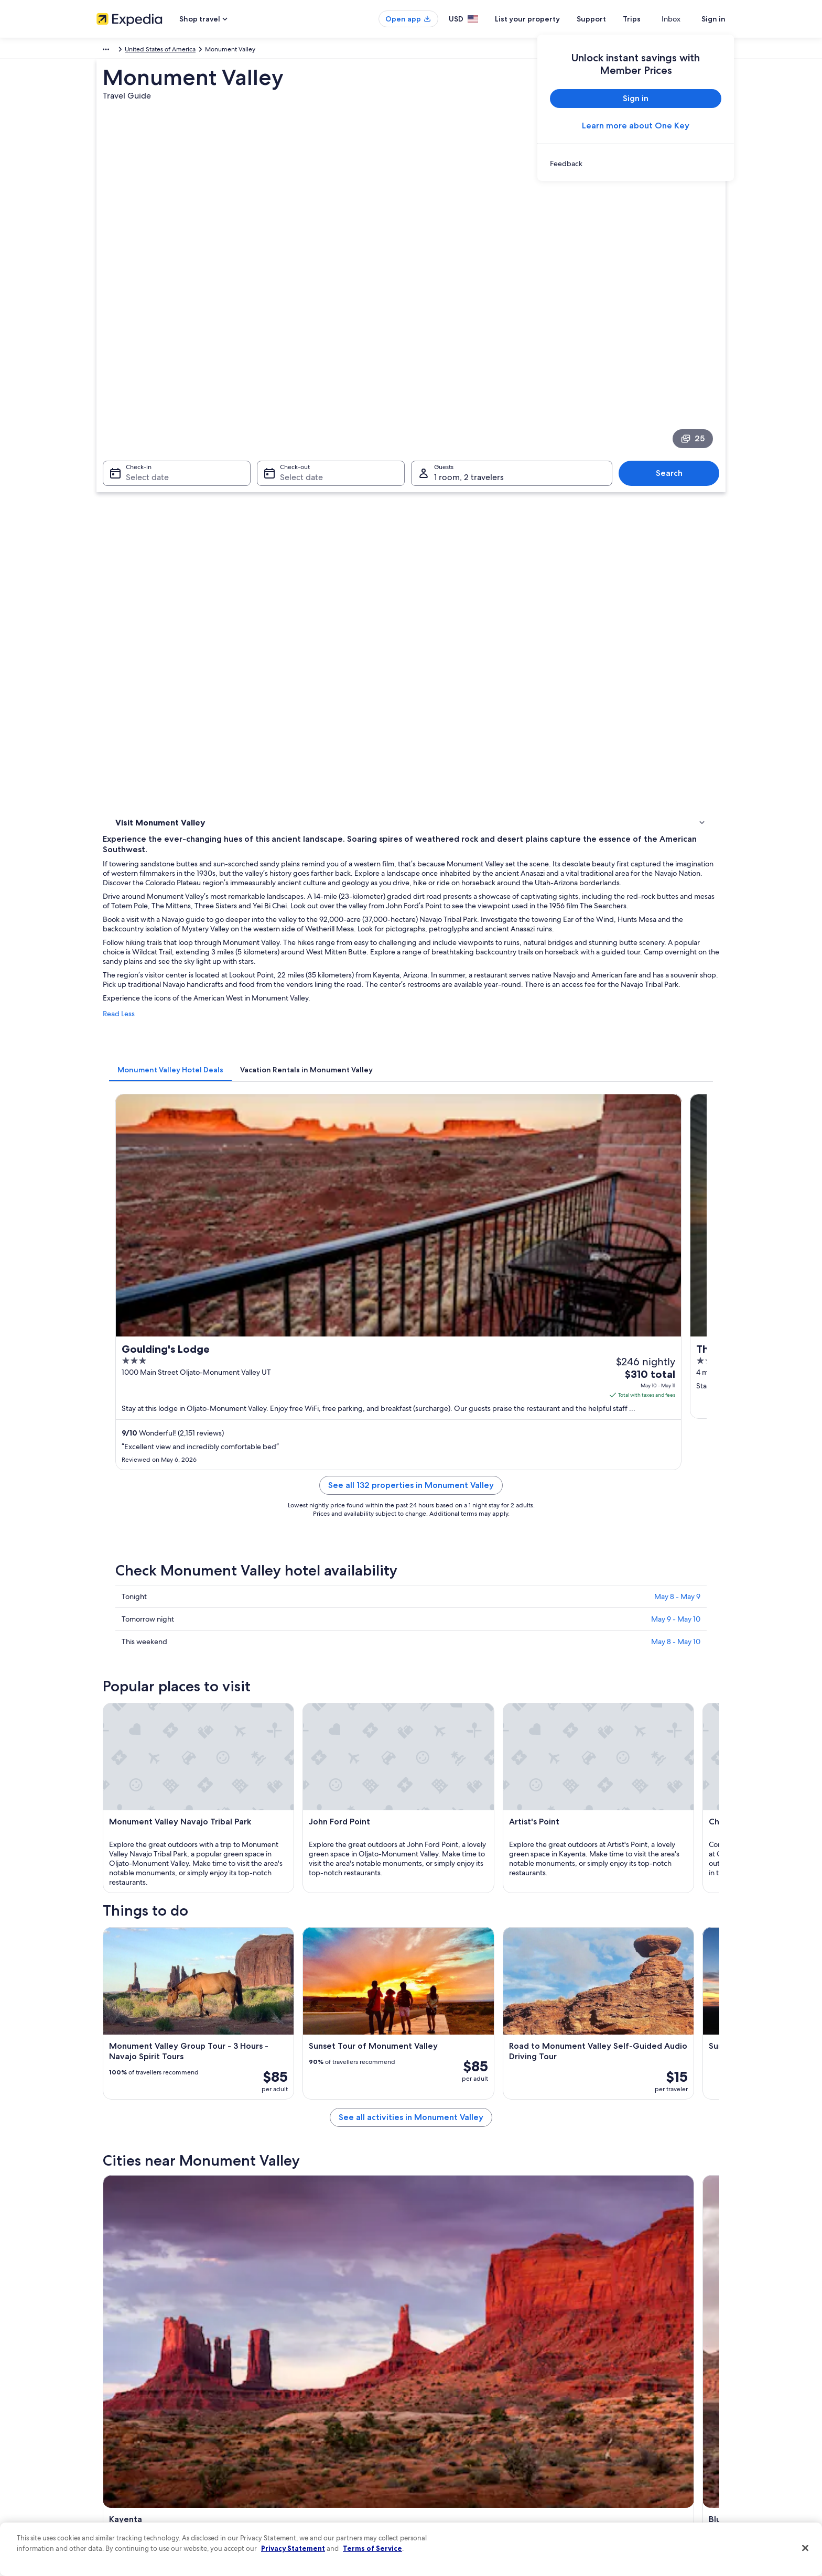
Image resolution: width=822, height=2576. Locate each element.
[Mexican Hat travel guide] (664, 1930)
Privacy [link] (431, 2368)
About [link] (105, 2368)
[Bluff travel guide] (429, 1930)
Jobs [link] (103, 2385)
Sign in (713, 19)
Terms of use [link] (439, 2401)
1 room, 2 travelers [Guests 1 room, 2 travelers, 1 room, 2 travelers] (469, 372)
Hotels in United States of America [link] (307, 2385)
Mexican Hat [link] (592, 2047)
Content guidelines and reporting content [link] (480, 2485)
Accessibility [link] (439, 2452)
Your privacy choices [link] (450, 2468)
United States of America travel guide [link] (312, 2368)
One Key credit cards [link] (289, 2502)
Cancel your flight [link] (609, 2401)
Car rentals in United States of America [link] (313, 2452)
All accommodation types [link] (295, 2468)
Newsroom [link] (112, 2435)
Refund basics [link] (604, 2418)
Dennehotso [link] (285, 2066)
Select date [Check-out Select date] (298, 372)
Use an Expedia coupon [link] (617, 2435)
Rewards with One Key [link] (291, 2485)
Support (610, 19)
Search (674, 369)
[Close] (805, 2548)
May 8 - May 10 (675, 1088)
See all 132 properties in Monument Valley (488, 945)
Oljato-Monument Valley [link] (156, 2066)
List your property (546, 19)
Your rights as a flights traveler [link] (626, 2468)
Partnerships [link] (114, 2418)
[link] (635, 164)
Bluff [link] (271, 2047)
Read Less (273, 627)
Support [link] (596, 2368)
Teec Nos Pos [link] (440, 2047)
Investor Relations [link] (121, 2452)
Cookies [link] (432, 2385)
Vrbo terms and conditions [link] (459, 2435)
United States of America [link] (182, 51)
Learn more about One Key (635, 126)
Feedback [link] (110, 2502)
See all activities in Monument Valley (488, 1855)
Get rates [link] (537, 848)
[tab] (324, 672)
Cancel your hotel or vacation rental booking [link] (646, 2385)
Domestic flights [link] (282, 2435)
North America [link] (117, 51)
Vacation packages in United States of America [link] (325, 2418)
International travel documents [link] (627, 2452)
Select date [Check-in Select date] (141, 372)
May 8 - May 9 (677, 1043)
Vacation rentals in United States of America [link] (321, 2401)
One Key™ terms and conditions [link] (466, 2418)
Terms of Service (372, 2548)
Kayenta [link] (124, 2047)
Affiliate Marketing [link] (122, 2485)
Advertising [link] (112, 2468)
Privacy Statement (293, 2548)
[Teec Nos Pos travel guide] (546, 1930)
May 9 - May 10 (675, 1066)
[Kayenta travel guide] (312, 1930)
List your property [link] (121, 2401)
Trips (650, 19)
